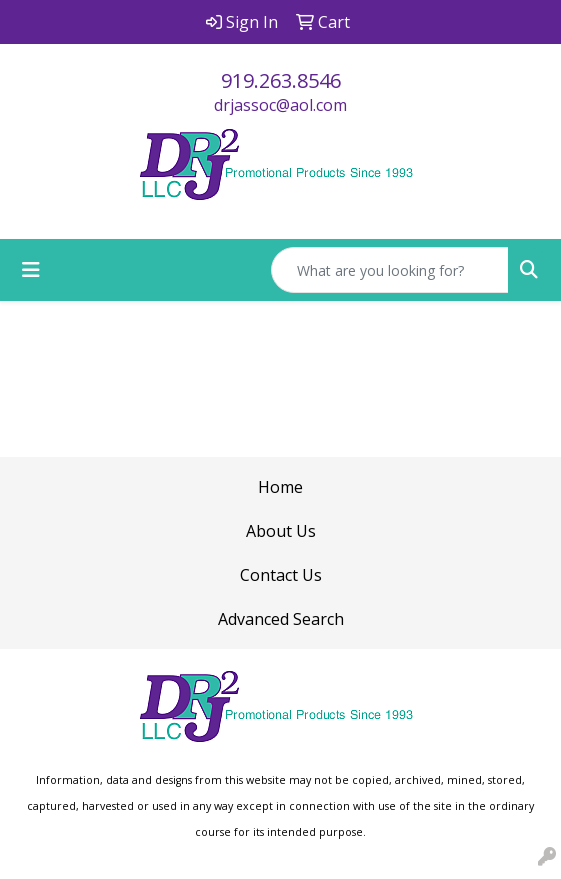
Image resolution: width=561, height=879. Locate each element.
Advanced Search (281, 619)
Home (280, 487)
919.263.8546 (281, 80)
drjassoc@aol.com (280, 105)
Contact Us (281, 575)
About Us (281, 531)
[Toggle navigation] (31, 270)
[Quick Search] (390, 270)
